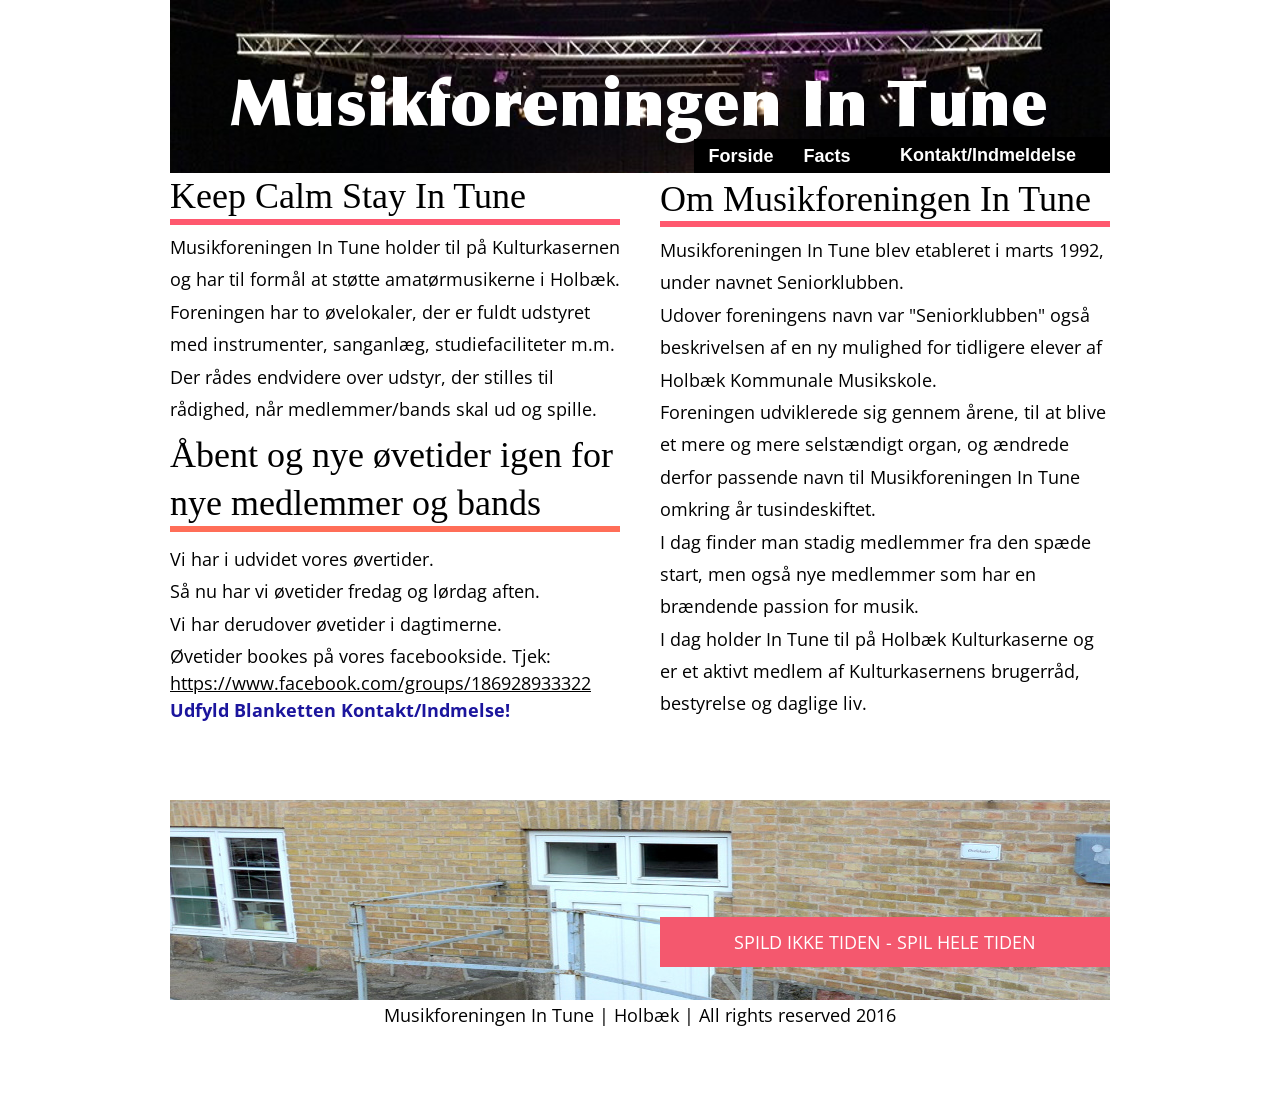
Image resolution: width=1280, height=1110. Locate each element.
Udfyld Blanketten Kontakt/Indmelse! (340, 710)
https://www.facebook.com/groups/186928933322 (380, 683)
